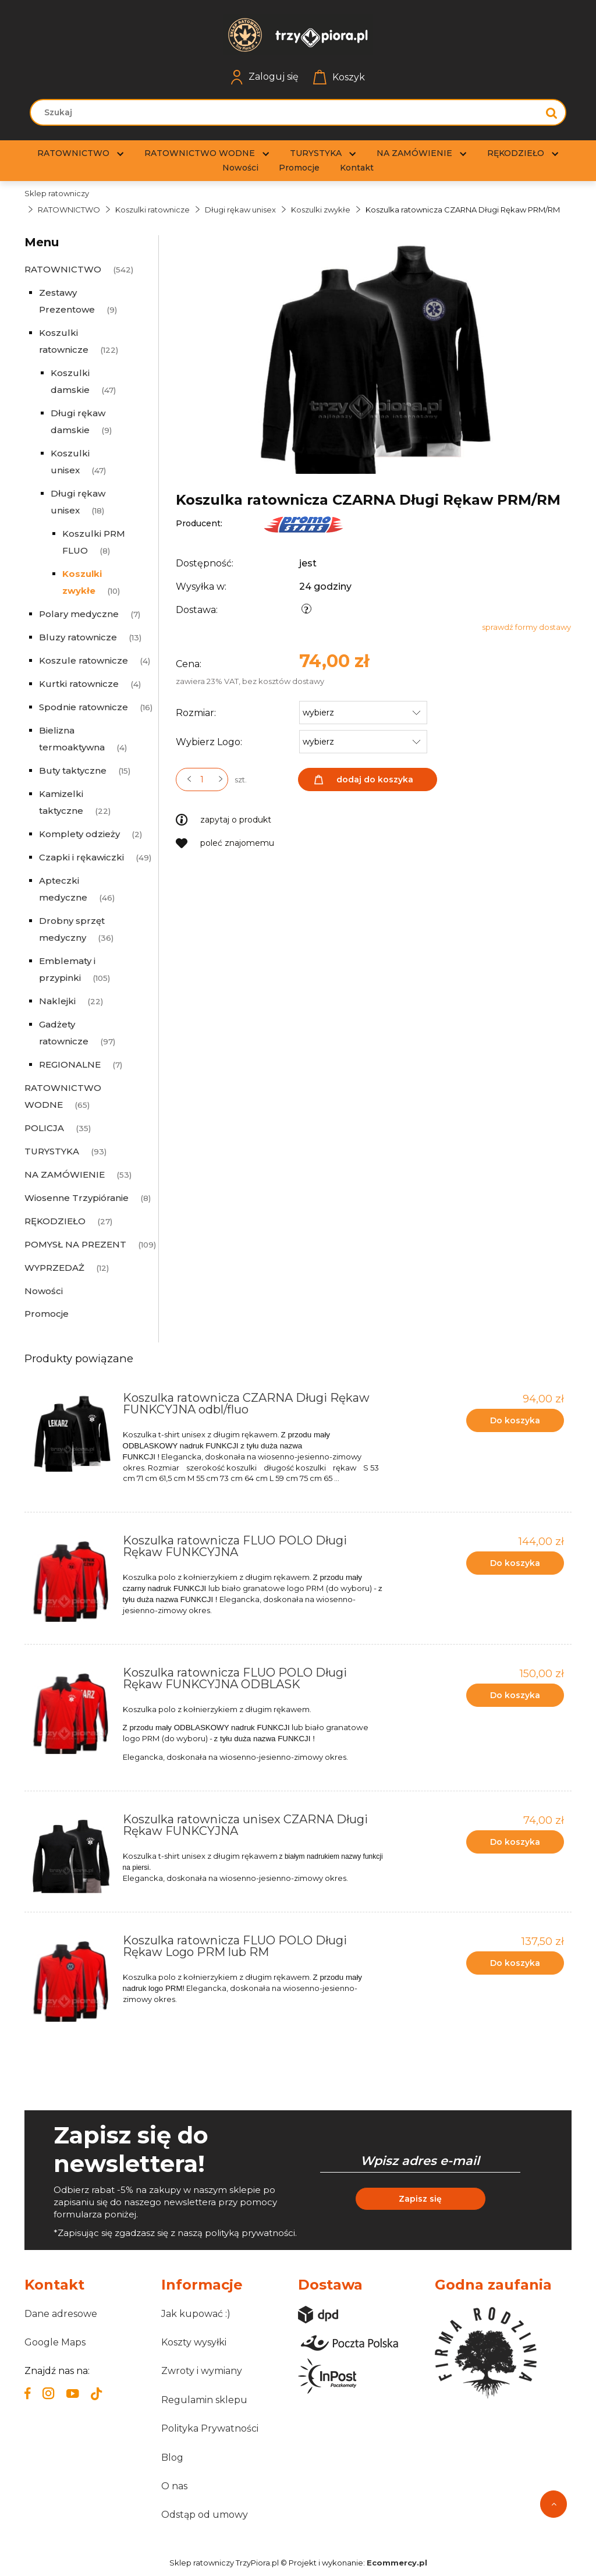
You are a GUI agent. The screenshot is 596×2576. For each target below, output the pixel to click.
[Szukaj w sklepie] (287, 112)
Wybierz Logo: (209, 741)
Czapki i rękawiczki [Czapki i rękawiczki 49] (81, 857)
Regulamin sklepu (204, 2399)
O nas (174, 2486)
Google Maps (55, 2342)
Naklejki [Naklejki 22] (57, 1001)
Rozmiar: (196, 712)
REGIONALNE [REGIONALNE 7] (70, 1064)
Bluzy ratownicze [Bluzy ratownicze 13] (78, 637)
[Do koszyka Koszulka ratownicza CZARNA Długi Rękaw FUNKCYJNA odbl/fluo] (515, 1420)
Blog (172, 2457)
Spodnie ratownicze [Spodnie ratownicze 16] (83, 707)
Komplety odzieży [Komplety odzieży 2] (79, 833)
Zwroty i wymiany (201, 2370)
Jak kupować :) (195, 2313)
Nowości (43, 1290)
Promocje (46, 1313)
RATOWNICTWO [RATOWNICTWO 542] (62, 269)
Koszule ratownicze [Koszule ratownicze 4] (83, 660)
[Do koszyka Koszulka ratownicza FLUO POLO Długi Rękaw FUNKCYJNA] (515, 1563)
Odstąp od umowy (204, 2514)
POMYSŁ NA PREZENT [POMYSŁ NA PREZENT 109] (75, 1244)
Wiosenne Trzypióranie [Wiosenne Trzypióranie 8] (76, 1197)
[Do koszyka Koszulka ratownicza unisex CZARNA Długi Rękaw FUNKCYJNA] (515, 1842)
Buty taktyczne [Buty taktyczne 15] (73, 770)
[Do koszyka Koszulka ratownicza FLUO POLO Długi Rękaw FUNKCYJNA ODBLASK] (515, 1695)
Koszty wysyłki (193, 2342)
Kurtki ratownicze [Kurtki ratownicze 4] (79, 683)
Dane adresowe (60, 2313)
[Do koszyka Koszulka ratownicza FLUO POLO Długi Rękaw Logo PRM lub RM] (515, 1963)
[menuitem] (73, 153)
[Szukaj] (551, 112)
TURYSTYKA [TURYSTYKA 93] (51, 1151)
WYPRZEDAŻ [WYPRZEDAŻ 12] (54, 1267)
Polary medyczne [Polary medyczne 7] (79, 613)
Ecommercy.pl (397, 2562)
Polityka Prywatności (209, 2428)
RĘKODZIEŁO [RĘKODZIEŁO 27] (55, 1221)
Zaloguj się (265, 77)
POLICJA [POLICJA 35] (44, 1127)
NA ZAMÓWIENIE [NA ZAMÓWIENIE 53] (64, 1174)
